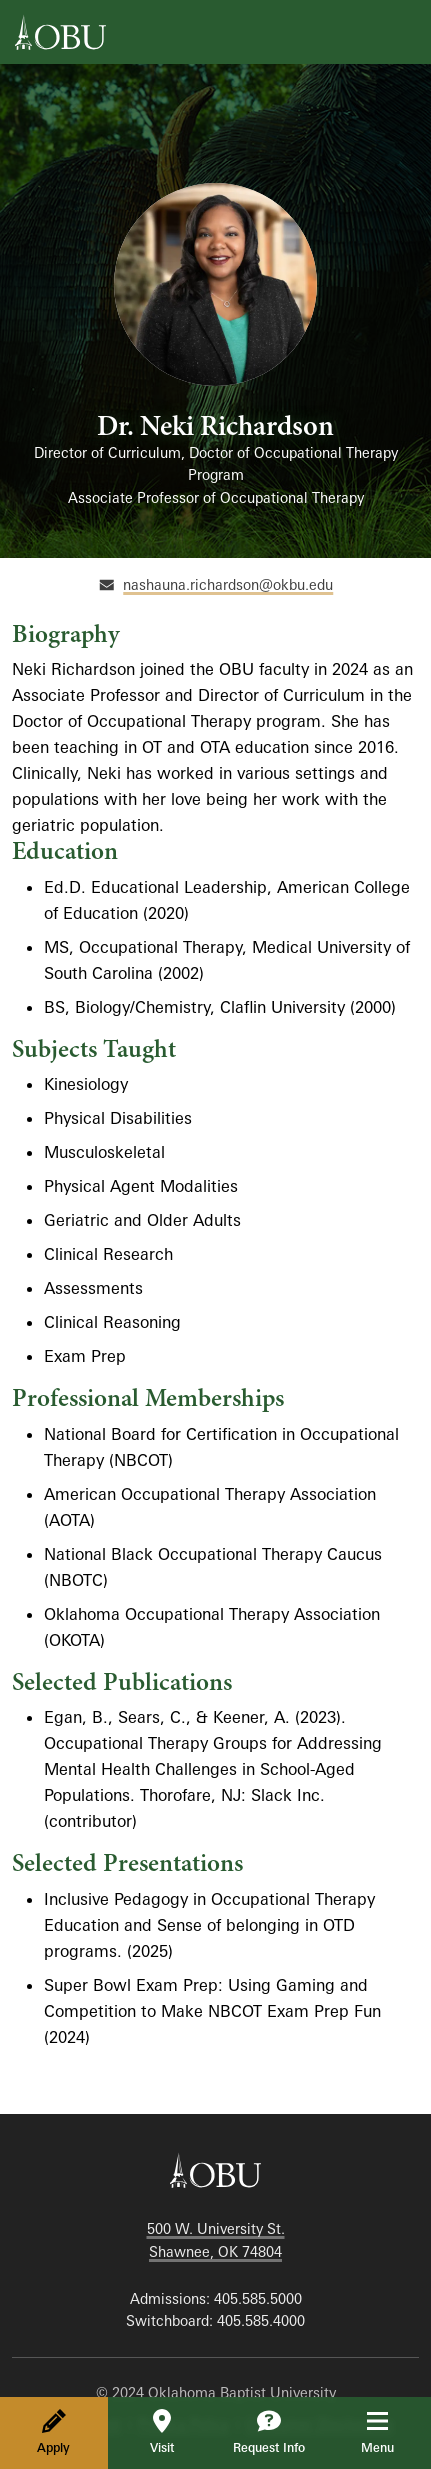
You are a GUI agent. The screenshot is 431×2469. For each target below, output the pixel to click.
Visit (162, 2432)
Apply (53, 2432)
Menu (391, 2432)
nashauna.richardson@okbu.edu (228, 584)
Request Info (269, 2432)
